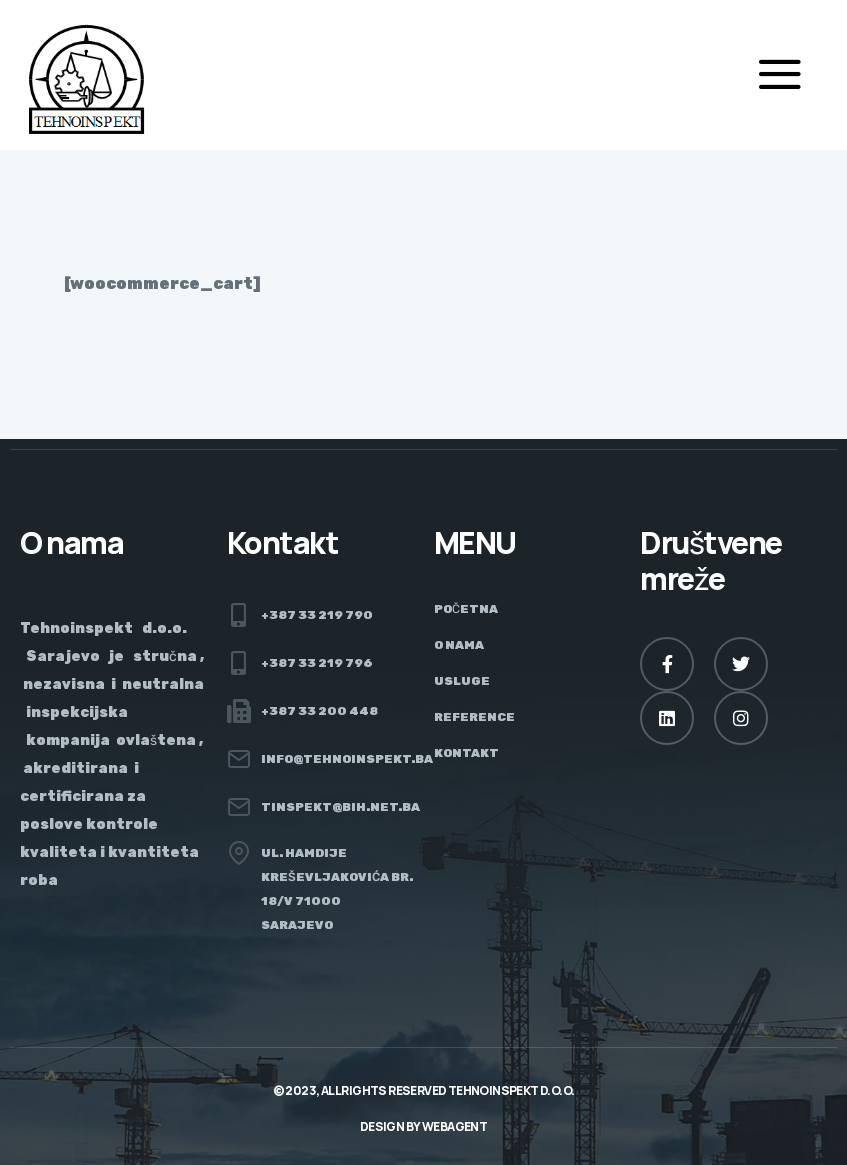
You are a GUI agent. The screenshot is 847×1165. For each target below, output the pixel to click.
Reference (474, 717)
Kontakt (466, 753)
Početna (466, 609)
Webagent (454, 1126)
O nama (459, 645)
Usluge (462, 681)
